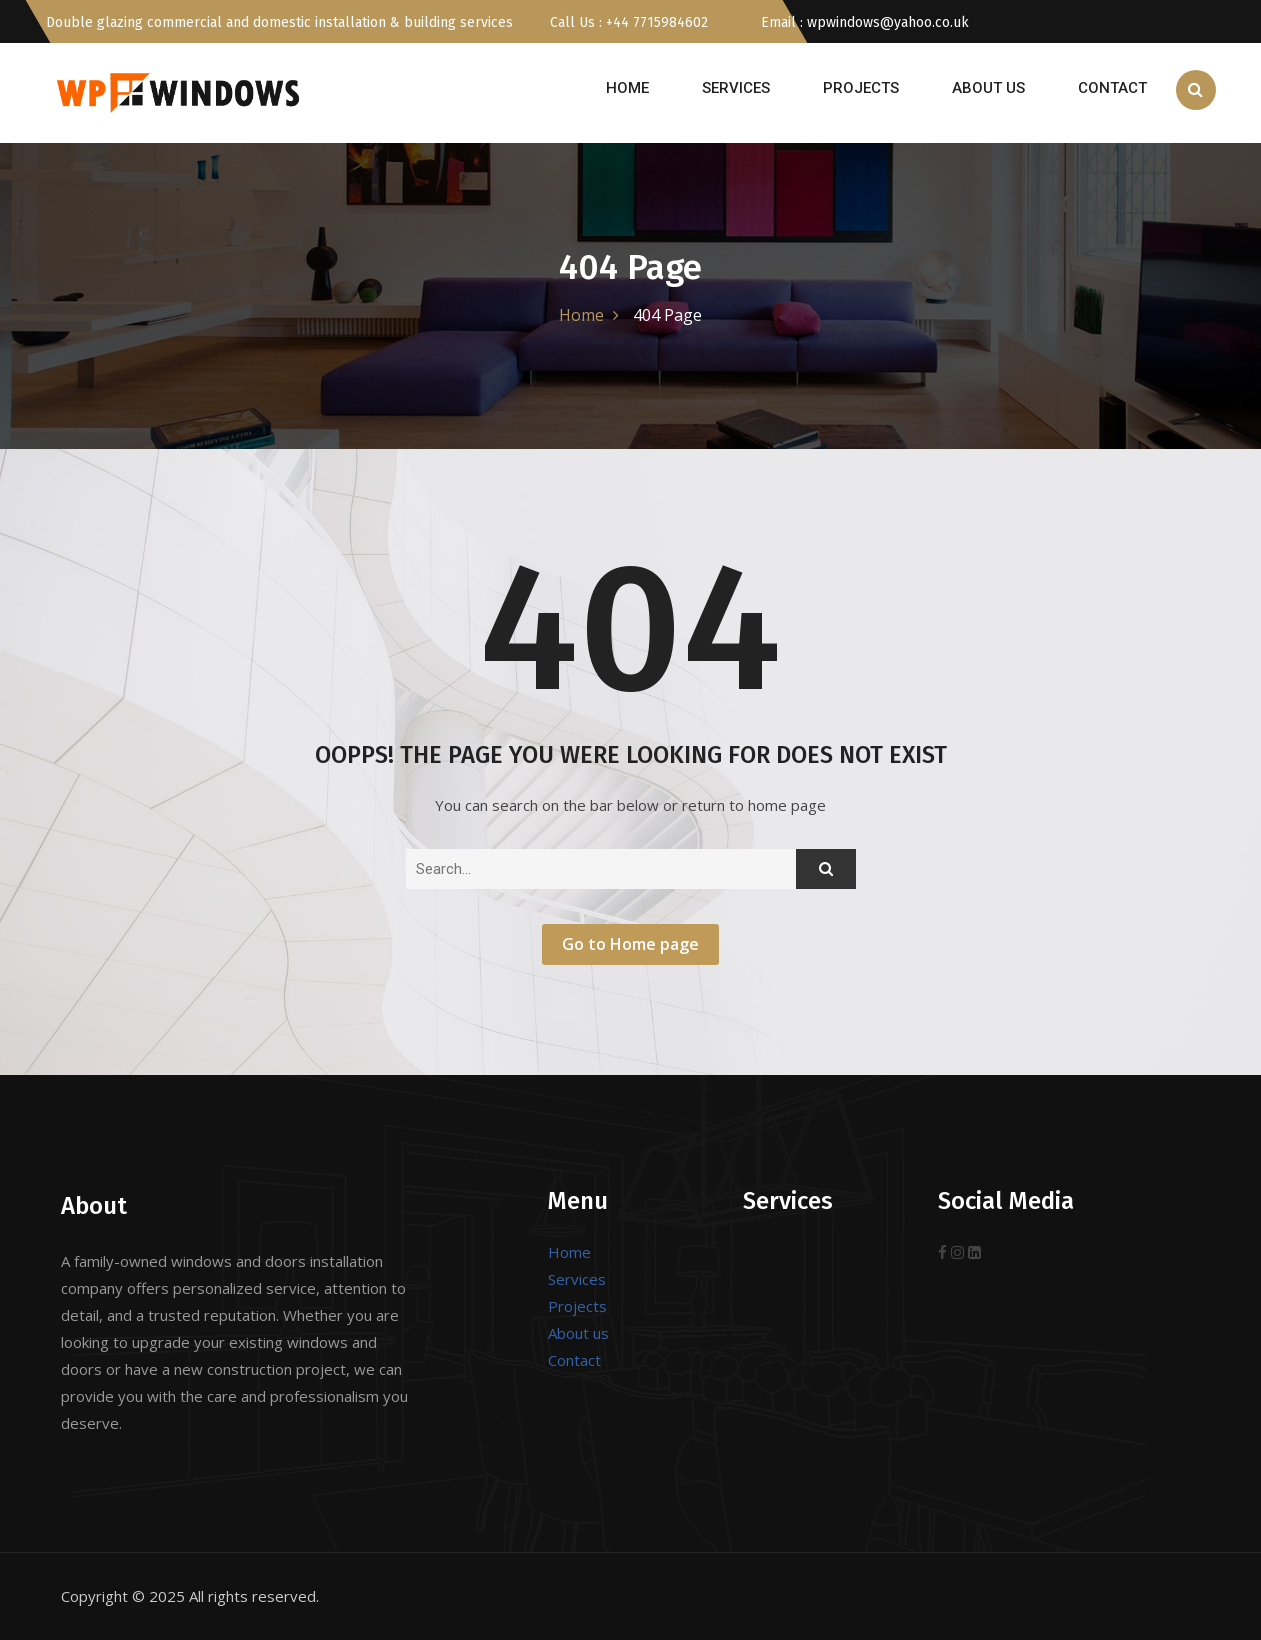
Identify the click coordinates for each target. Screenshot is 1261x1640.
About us (988, 88)
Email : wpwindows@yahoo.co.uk (851, 22)
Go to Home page (630, 944)
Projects (861, 88)
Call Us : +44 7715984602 (627, 22)
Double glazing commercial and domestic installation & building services (279, 22)
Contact (1112, 88)
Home (627, 88)
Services (736, 88)
